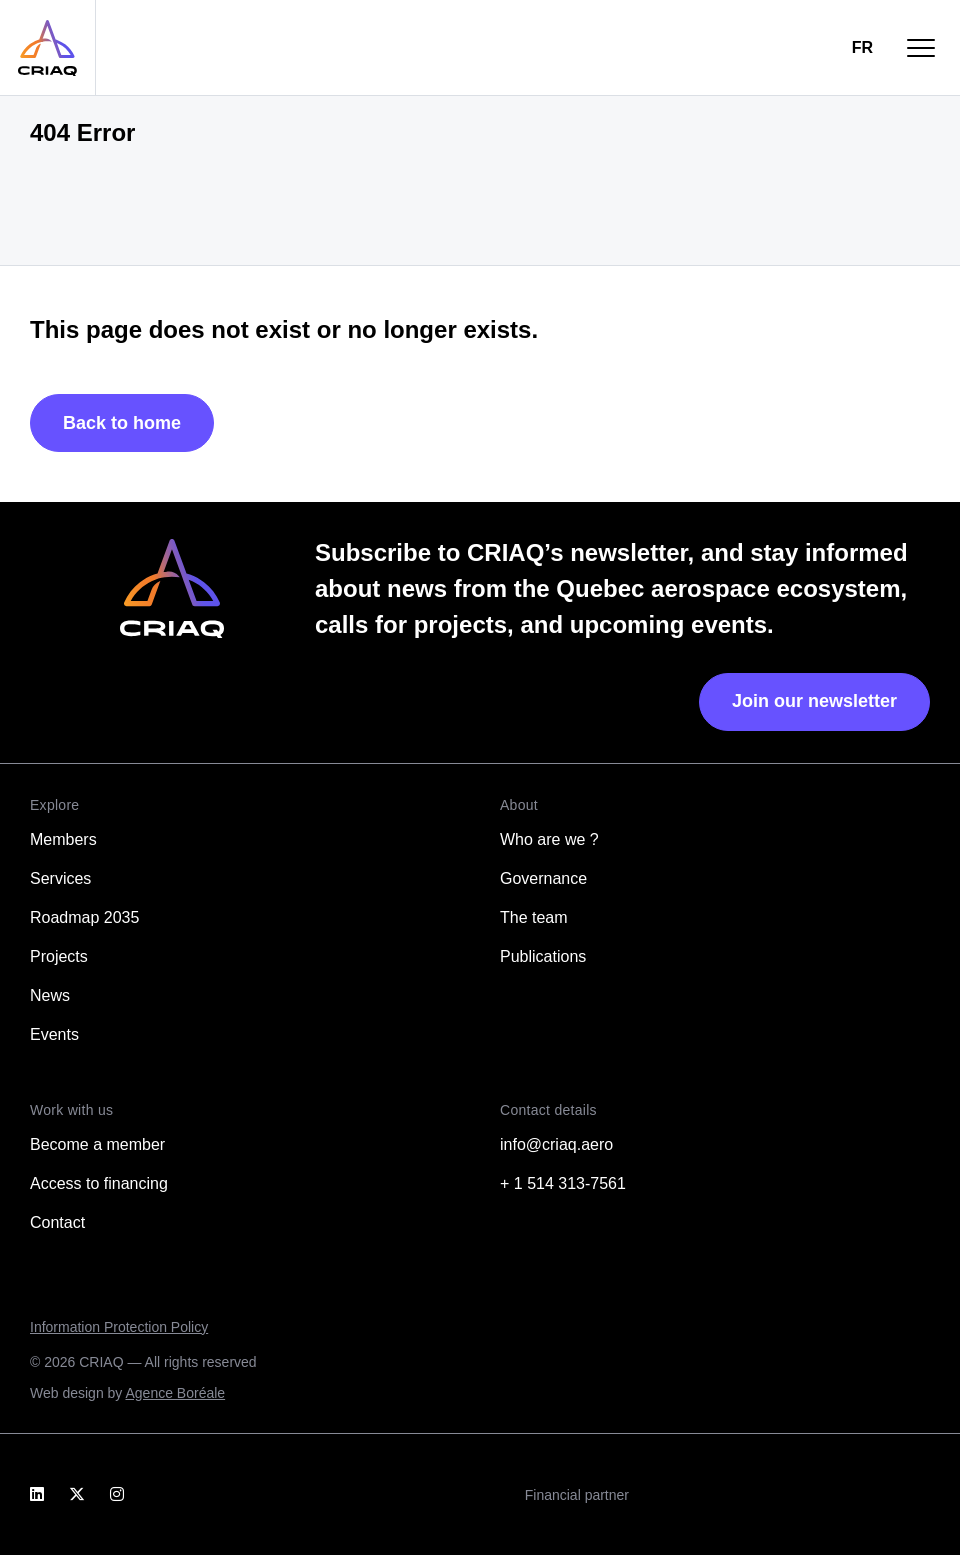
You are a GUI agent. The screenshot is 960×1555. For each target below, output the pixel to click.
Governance (543, 878)
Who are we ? (549, 839)
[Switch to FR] (862, 48)
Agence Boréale (175, 1393)
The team (534, 917)
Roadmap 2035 (84, 917)
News (50, 995)
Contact (57, 1222)
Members (63, 839)
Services (60, 878)
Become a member (97, 1144)
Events (54, 1034)
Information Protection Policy (119, 1327)
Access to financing (99, 1183)
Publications (543, 956)
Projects (59, 956)
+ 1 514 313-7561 (563, 1183)
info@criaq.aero (556, 1144)
